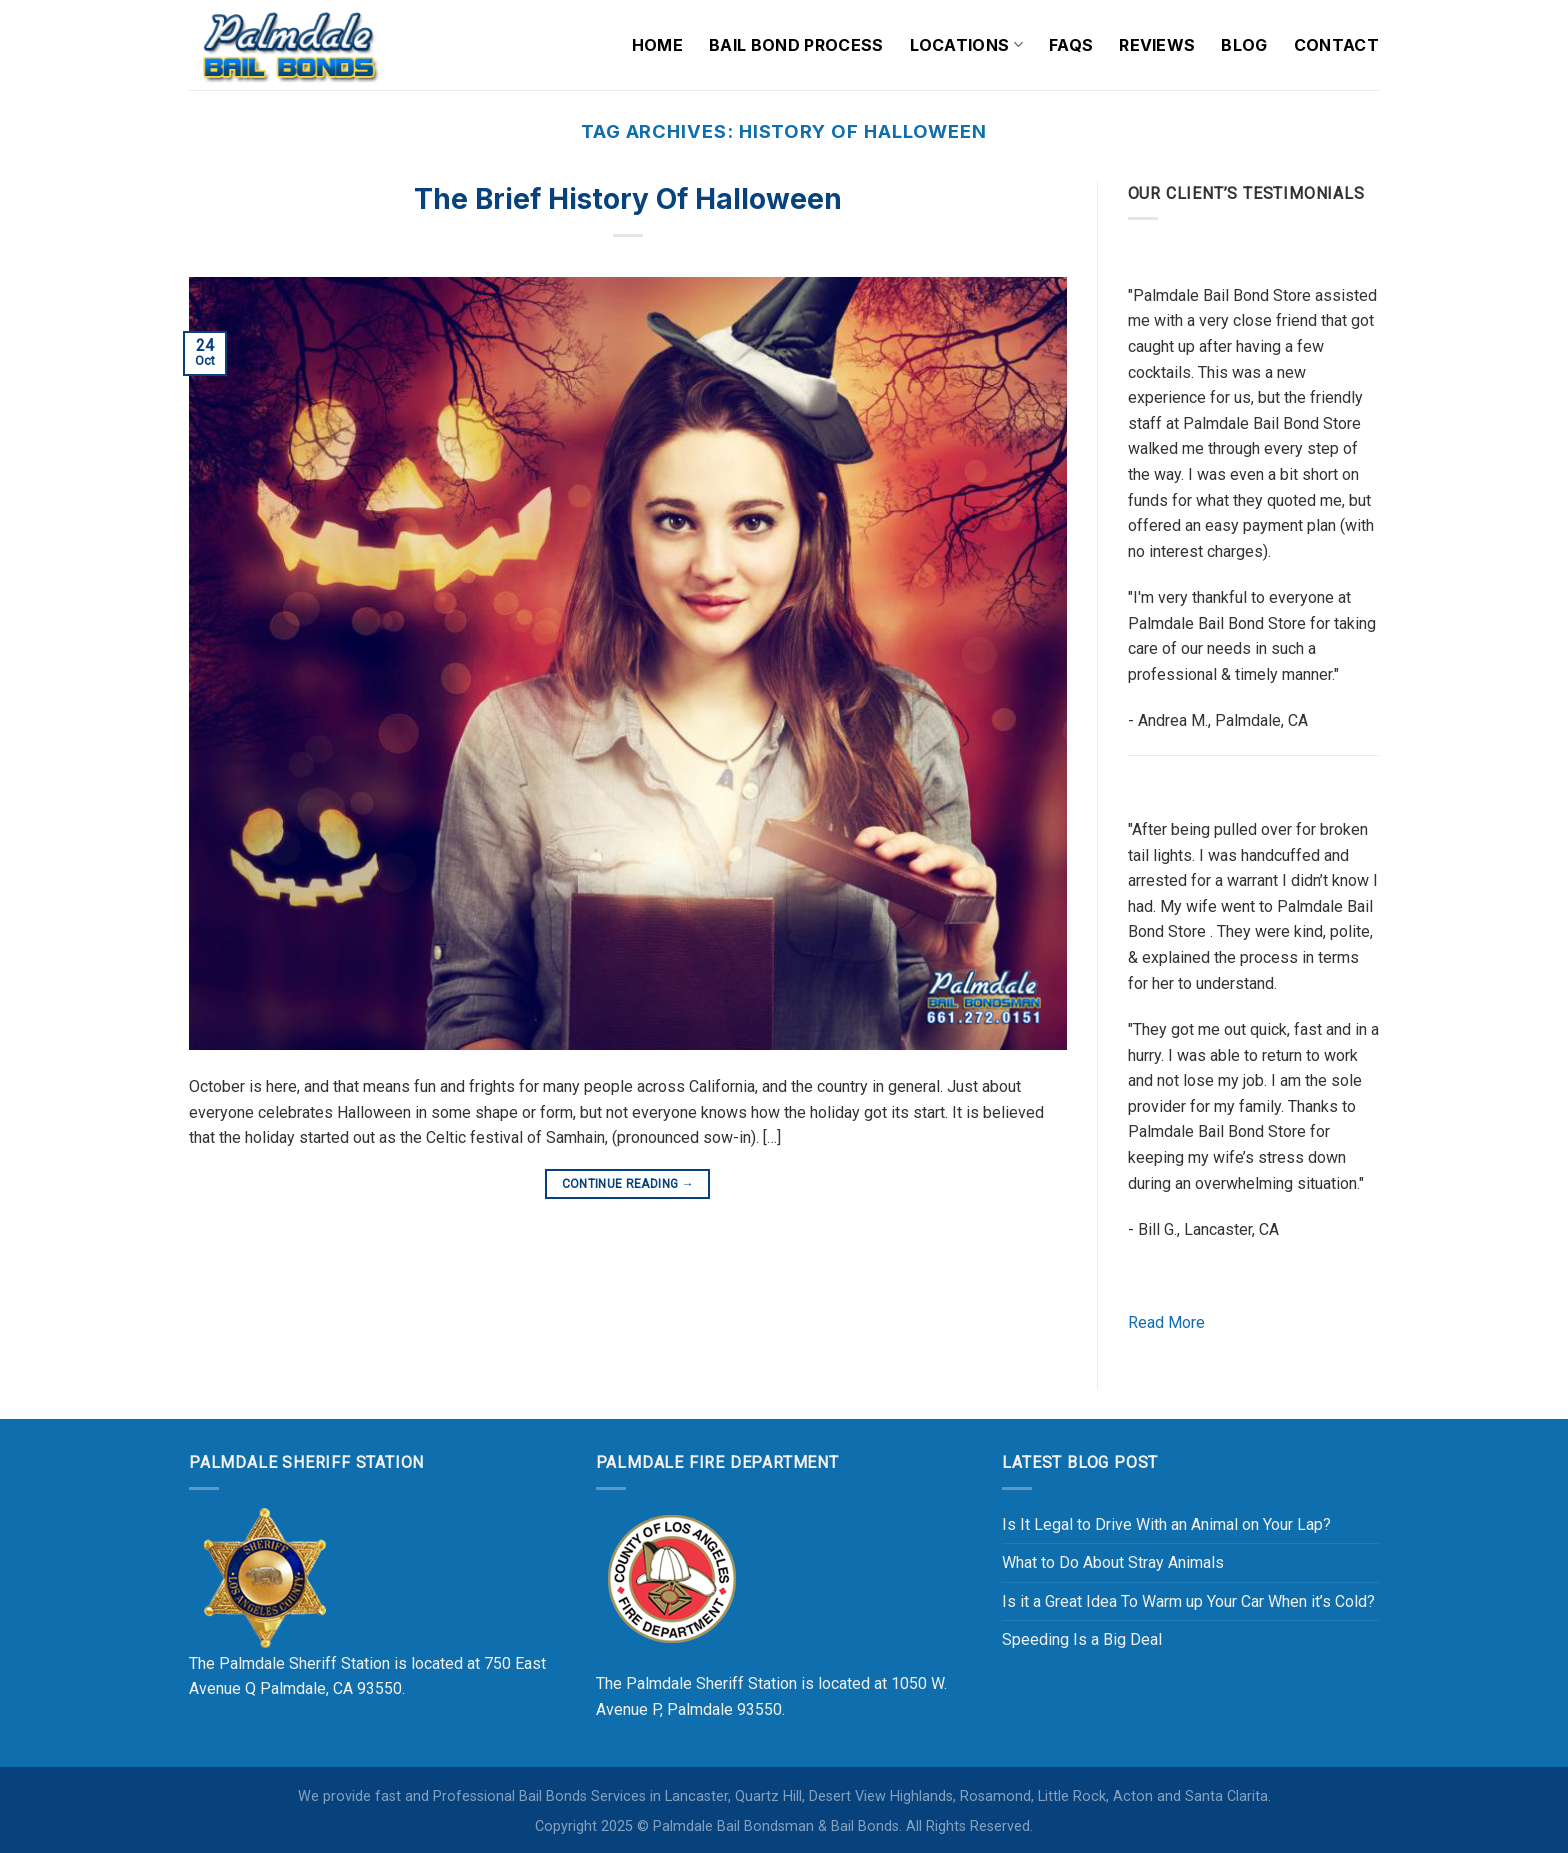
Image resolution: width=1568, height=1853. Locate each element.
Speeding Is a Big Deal (1082, 1639)
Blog (1244, 45)
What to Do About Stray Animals (1113, 1562)
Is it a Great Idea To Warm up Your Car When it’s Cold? (1188, 1601)
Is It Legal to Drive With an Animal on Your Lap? (1166, 1524)
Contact (1336, 45)
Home (657, 45)
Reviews (1157, 45)
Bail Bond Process (796, 45)
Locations (966, 45)
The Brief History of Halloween (628, 199)
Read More (1166, 1322)
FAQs (1071, 45)
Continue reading (628, 1184)
